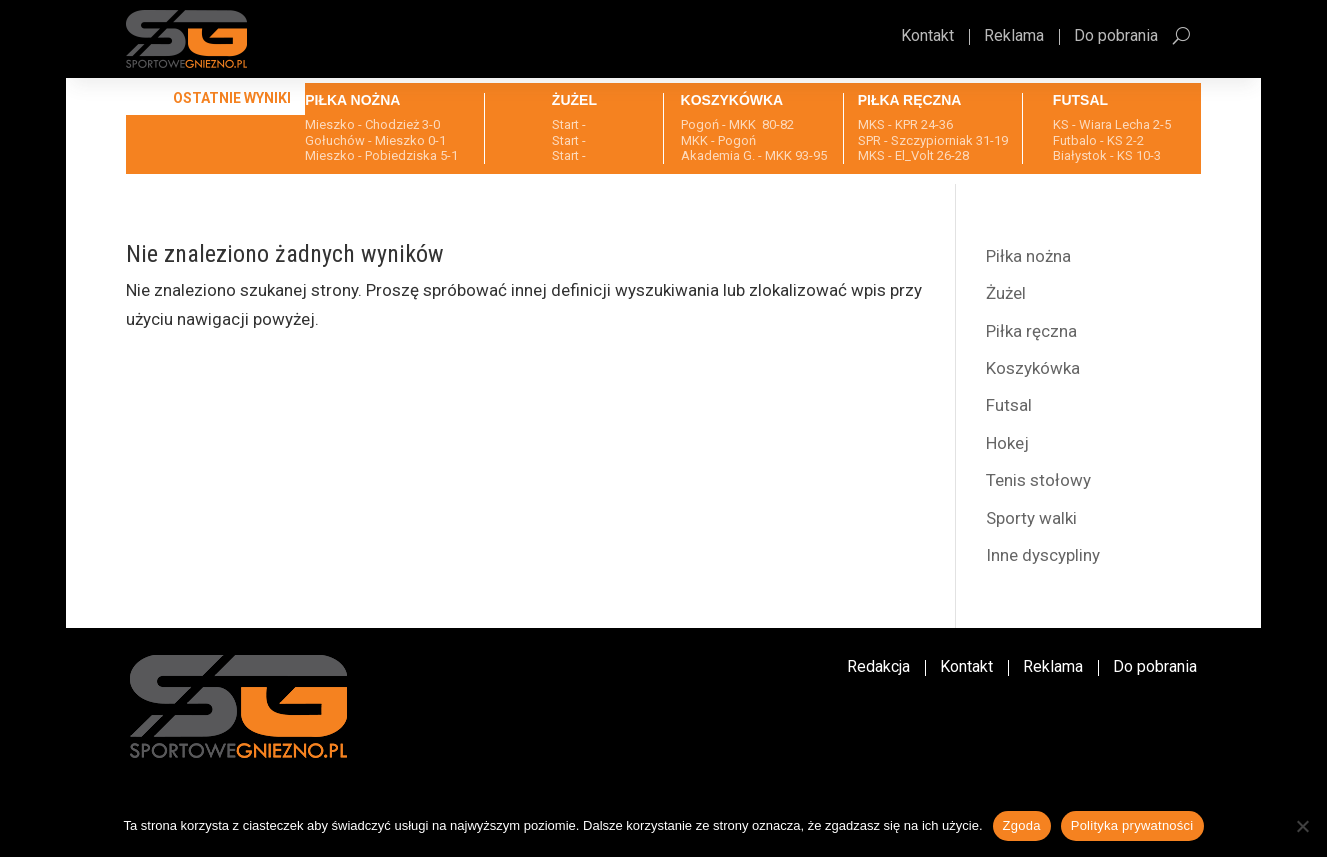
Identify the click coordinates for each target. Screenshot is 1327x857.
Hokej (1007, 443)
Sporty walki (1031, 518)
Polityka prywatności (1132, 825)
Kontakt (927, 37)
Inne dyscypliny (1043, 555)
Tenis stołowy (1038, 480)
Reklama (1014, 37)
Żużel (1006, 293)
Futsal (1009, 405)
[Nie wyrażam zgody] (1302, 826)
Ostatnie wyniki (232, 98)
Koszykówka (1033, 368)
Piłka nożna (1028, 256)
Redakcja (878, 668)
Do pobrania (1116, 37)
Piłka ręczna (1031, 331)
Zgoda (1022, 825)
